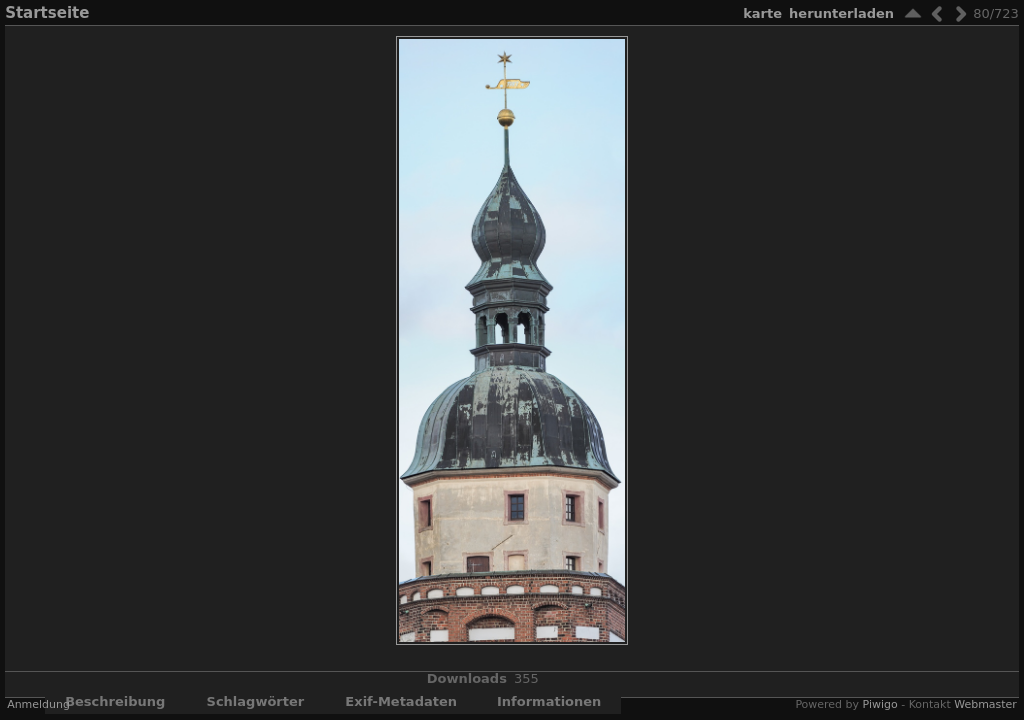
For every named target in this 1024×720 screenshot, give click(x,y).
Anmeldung (38, 704)
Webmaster (985, 704)
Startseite (47, 13)
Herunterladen (841, 13)
